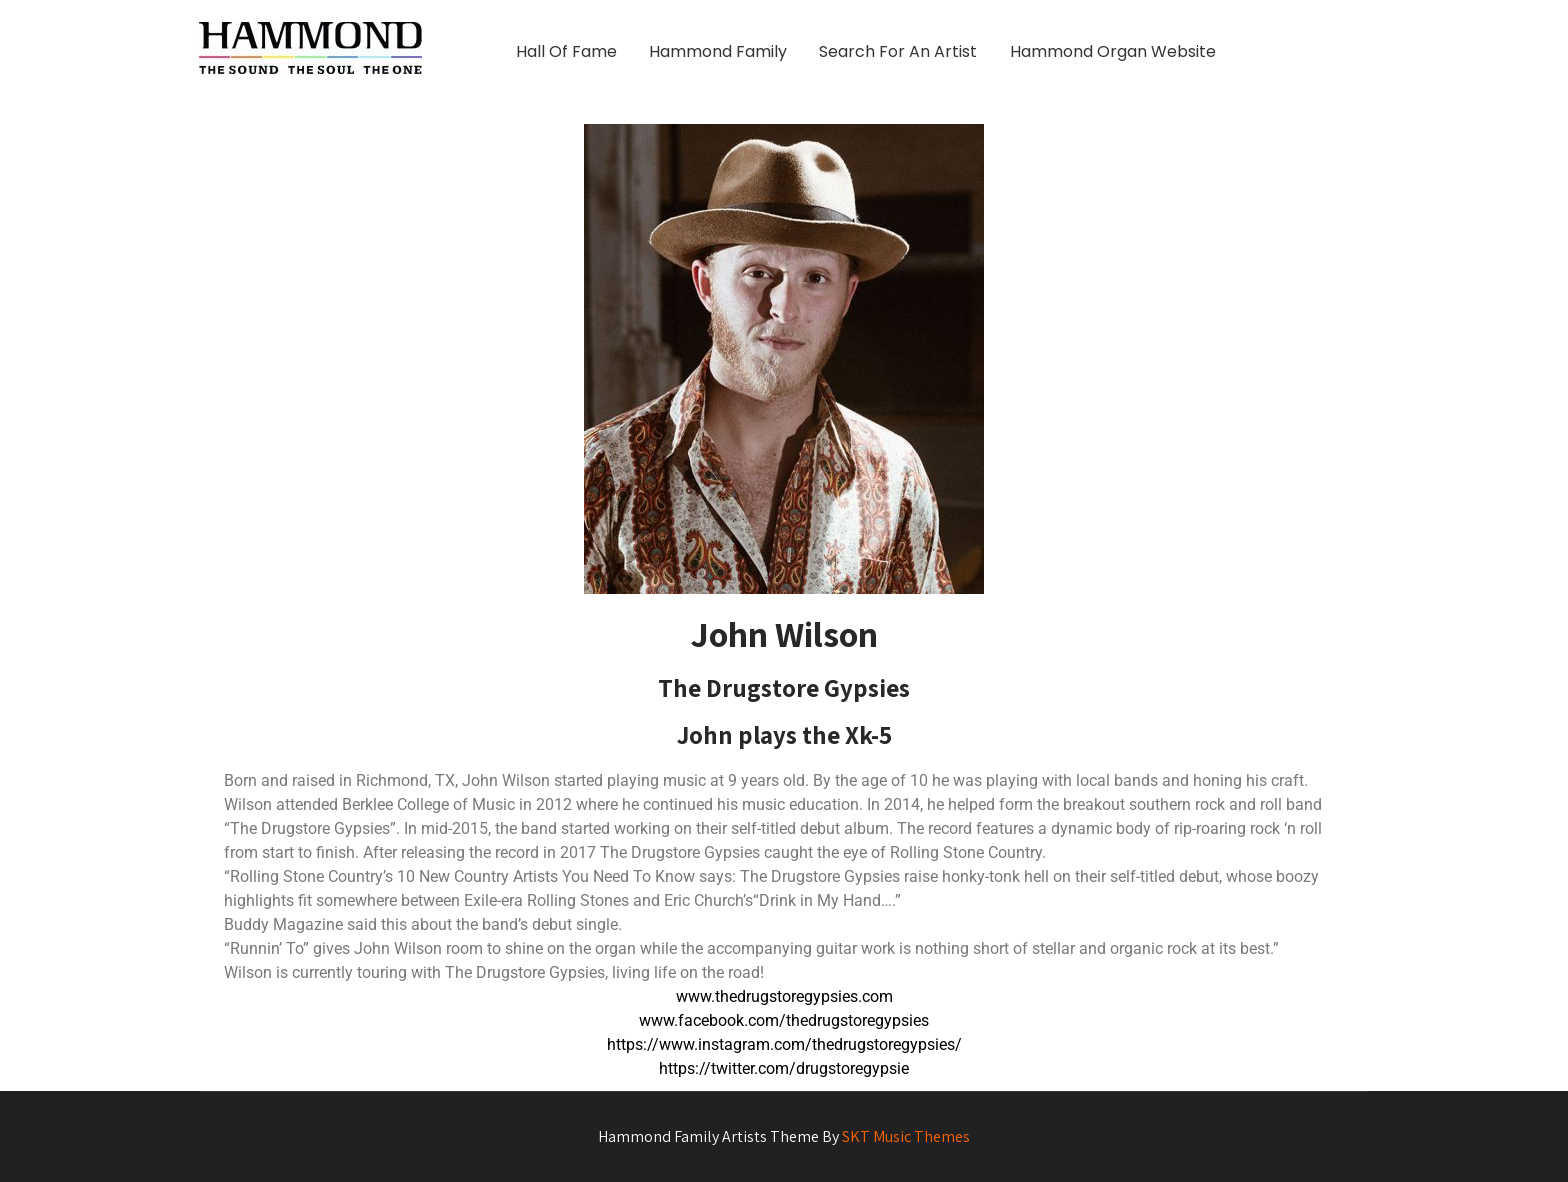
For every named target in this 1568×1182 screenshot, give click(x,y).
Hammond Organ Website (1113, 51)
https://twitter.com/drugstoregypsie (784, 1068)
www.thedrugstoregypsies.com (784, 996)
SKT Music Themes (906, 1136)
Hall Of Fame (566, 51)
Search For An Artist (898, 51)
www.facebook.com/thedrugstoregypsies (784, 1020)
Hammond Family (718, 51)
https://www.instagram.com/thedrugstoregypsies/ (784, 1044)
